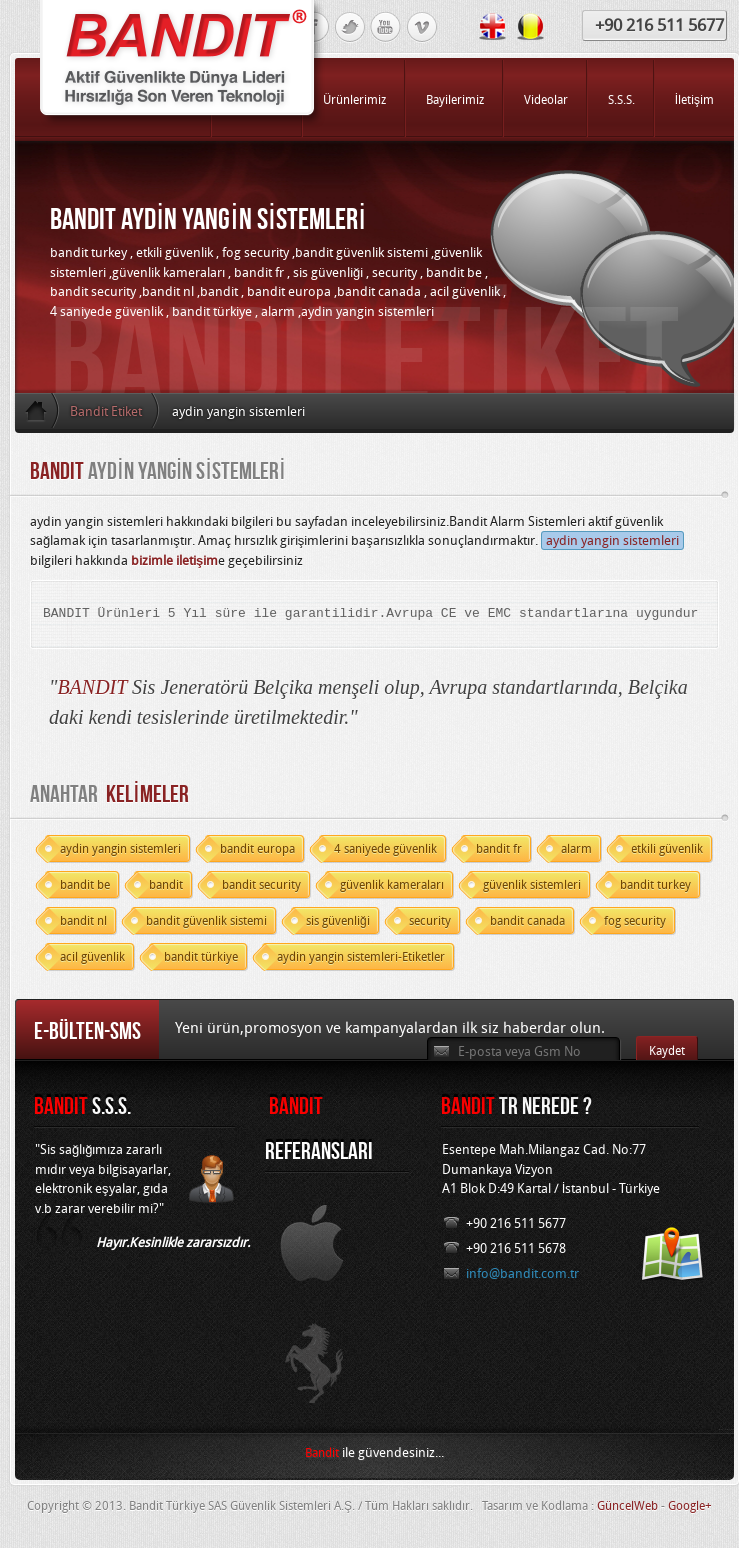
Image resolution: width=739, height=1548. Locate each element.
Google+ (690, 1506)
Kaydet (667, 1051)
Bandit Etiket (106, 411)
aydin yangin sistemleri (612, 540)
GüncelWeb (627, 1506)
